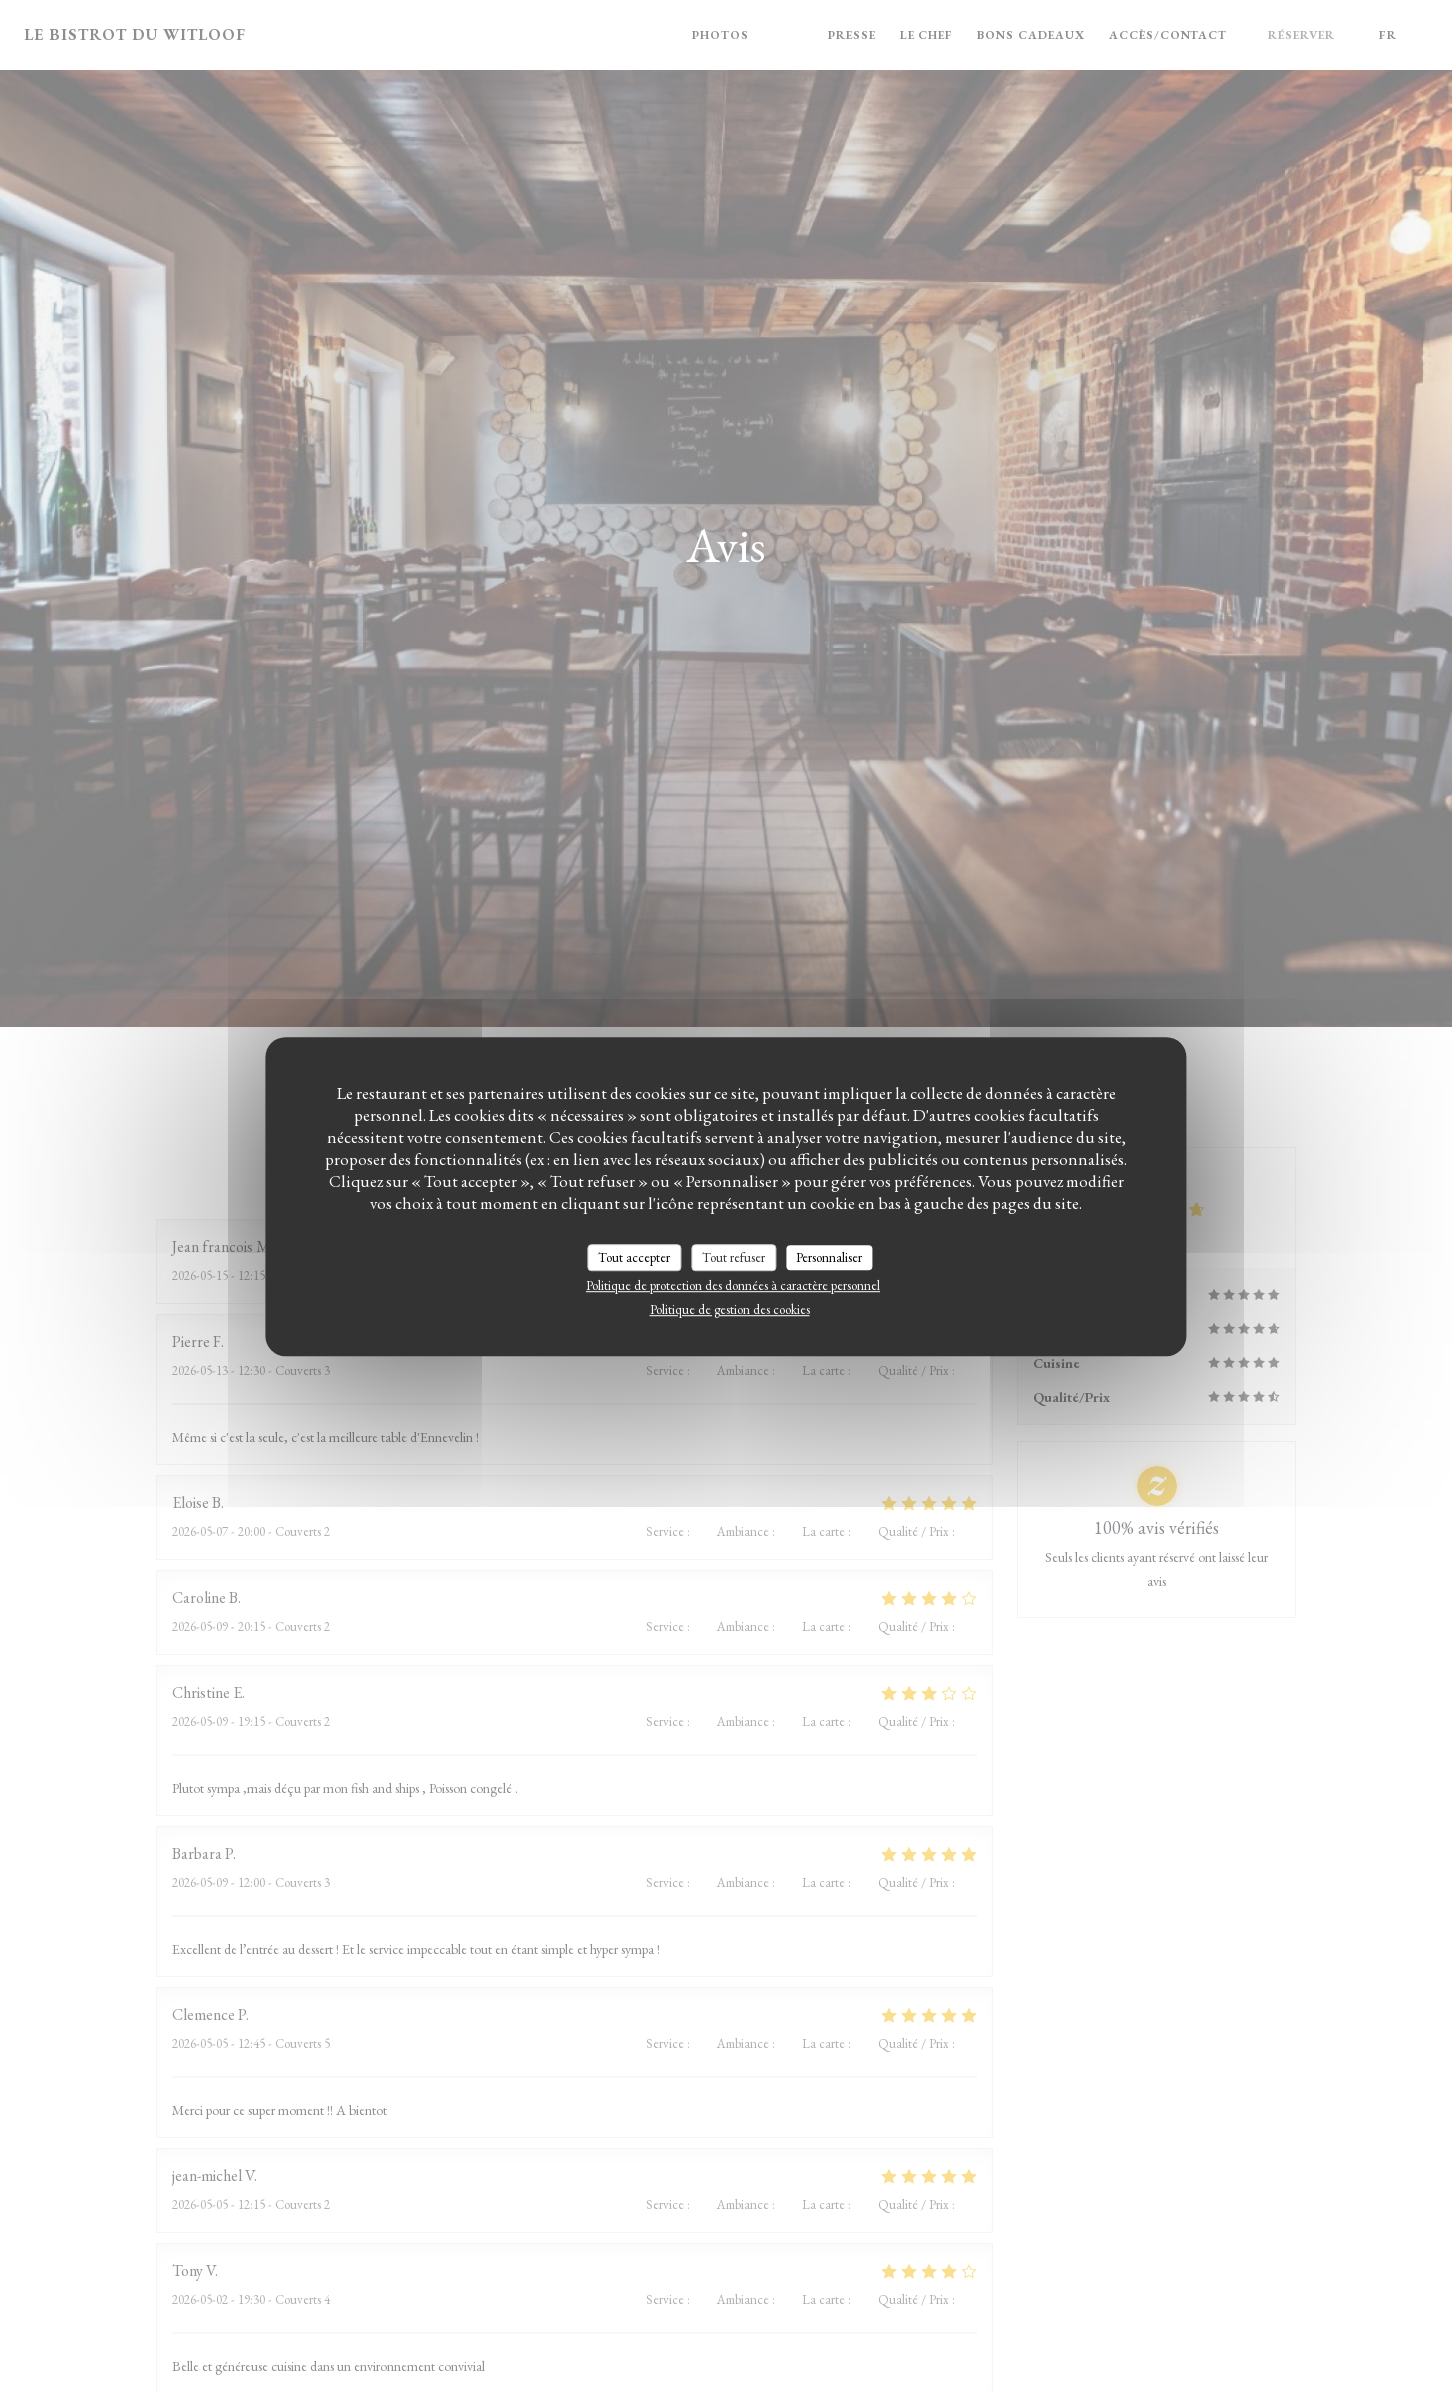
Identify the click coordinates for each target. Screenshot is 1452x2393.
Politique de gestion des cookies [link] (730, 1309)
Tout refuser (733, 1257)
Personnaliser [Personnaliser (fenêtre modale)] (829, 1257)
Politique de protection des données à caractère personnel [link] (733, 1285)
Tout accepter (634, 1257)
